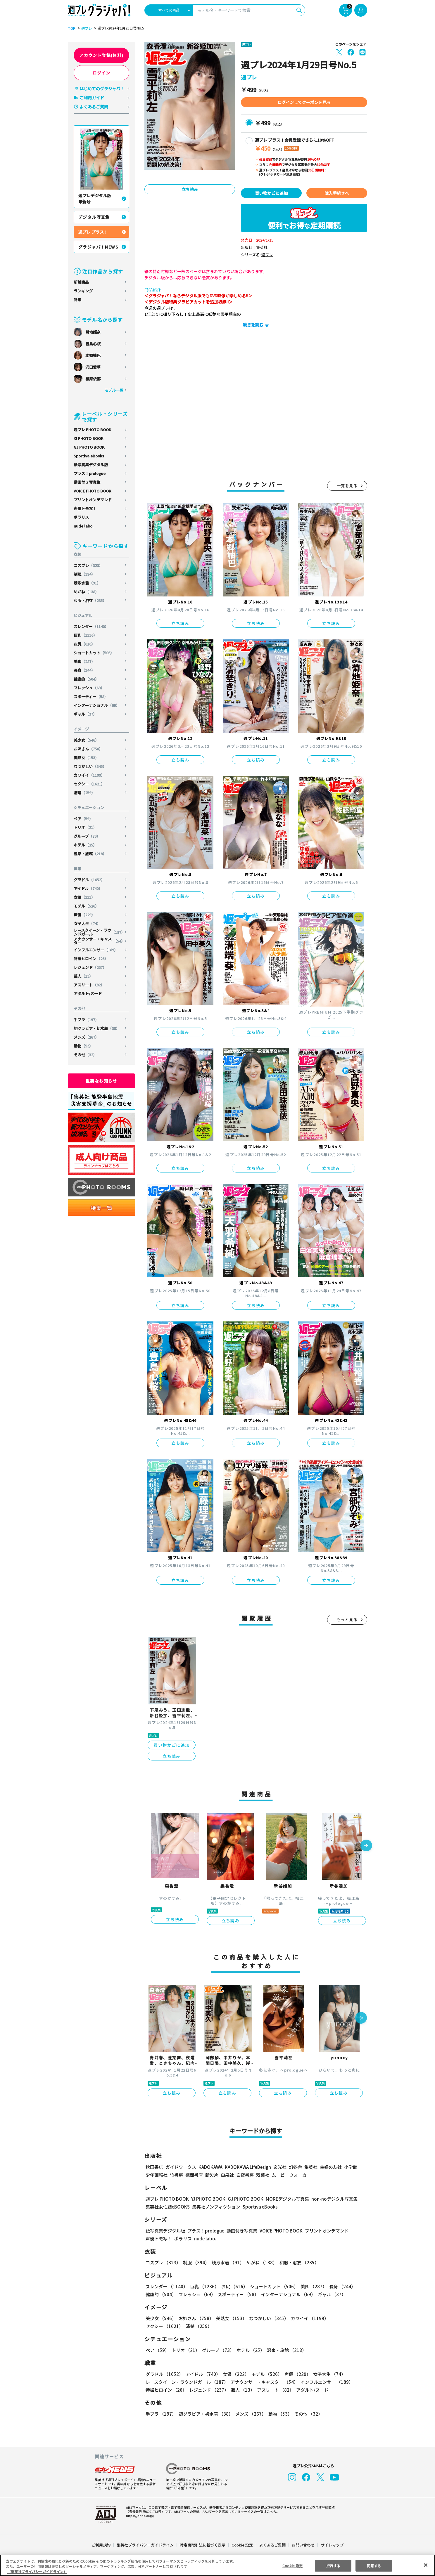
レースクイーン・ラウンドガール (99, 932)
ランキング (83, 291)
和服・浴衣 (90, 600)
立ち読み (190, 189)
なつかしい (90, 766)
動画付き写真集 (87, 482)
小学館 (350, 2167)
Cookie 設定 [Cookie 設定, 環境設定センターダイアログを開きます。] (293, 2565)
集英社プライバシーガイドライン (145, 2545)
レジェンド (90, 967)
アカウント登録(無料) (101, 55)
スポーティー (91, 696)
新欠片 (211, 2175)
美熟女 (86, 757)
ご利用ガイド (92, 97)
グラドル (90, 879)
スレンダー (91, 626)
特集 (77, 299)
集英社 (310, 2167)
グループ (87, 836)
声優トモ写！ (85, 508)
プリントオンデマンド (93, 499)
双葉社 (262, 2175)
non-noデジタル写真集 (330, 2199)
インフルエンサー (96, 950)
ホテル (85, 845)
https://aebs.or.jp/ (139, 2515)
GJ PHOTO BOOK (89, 447)
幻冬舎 (294, 2167)
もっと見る (347, 1619)
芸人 (83, 976)
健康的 (86, 679)
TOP (71, 28)
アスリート (89, 985)
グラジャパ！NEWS (98, 247)
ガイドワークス (180, 2167)
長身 (85, 670)
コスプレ (88, 565)
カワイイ (90, 775)
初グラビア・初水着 (97, 1028)
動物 (83, 1046)
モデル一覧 (113, 390)
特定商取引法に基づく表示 (203, 2545)
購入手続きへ (336, 193)
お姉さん (88, 749)
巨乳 (86, 635)
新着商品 (81, 282)
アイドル (88, 888)
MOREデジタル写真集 (284, 2199)
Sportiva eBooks (89, 456)
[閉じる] (425, 2564)
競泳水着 (87, 583)
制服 (85, 574)
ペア (83, 818)
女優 (85, 897)
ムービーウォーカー (291, 2175)
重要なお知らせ (101, 1081)
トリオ (85, 827)
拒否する (333, 2565)
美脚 (85, 661)
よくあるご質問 (94, 106)
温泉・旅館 (90, 853)
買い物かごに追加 (271, 193)
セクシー (90, 784)
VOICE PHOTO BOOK (92, 491)
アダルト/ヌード (88, 993)
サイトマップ (331, 2545)
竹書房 (176, 2175)
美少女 (86, 740)
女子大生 (87, 923)
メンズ (86, 1037)
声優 (85, 914)
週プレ (85, 28)
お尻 (85, 644)
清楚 (85, 792)
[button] (366, 1846)
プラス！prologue (90, 473)
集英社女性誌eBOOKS (167, 2207)
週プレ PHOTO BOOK (92, 429)
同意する (374, 2565)
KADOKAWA (210, 2167)
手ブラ (86, 1019)
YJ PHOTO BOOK (89, 438)
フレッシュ (89, 688)
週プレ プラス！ (93, 232)
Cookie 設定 (242, 2545)
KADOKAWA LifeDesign (247, 2167)
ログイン (101, 73)
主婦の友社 (330, 2167)
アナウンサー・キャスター (99, 940)
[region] (217, 2565)
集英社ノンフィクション (215, 2207)
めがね (86, 591)
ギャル (85, 714)
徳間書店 (194, 2175)
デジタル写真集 (94, 217)
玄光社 (279, 2167)
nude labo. (84, 526)
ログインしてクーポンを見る (304, 102)
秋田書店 (154, 2167)
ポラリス (81, 517)
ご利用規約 (101, 2545)
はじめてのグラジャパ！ (102, 88)
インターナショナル (97, 705)
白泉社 (227, 2175)
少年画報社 (157, 2175)
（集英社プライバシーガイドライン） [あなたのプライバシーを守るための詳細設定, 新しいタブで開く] (37, 2571)
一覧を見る (347, 485)
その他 (85, 1054)
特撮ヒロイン (91, 958)
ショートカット (94, 652)
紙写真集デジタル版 (91, 464)
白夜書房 (245, 2175)
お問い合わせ (302, 2545)
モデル (86, 906)
